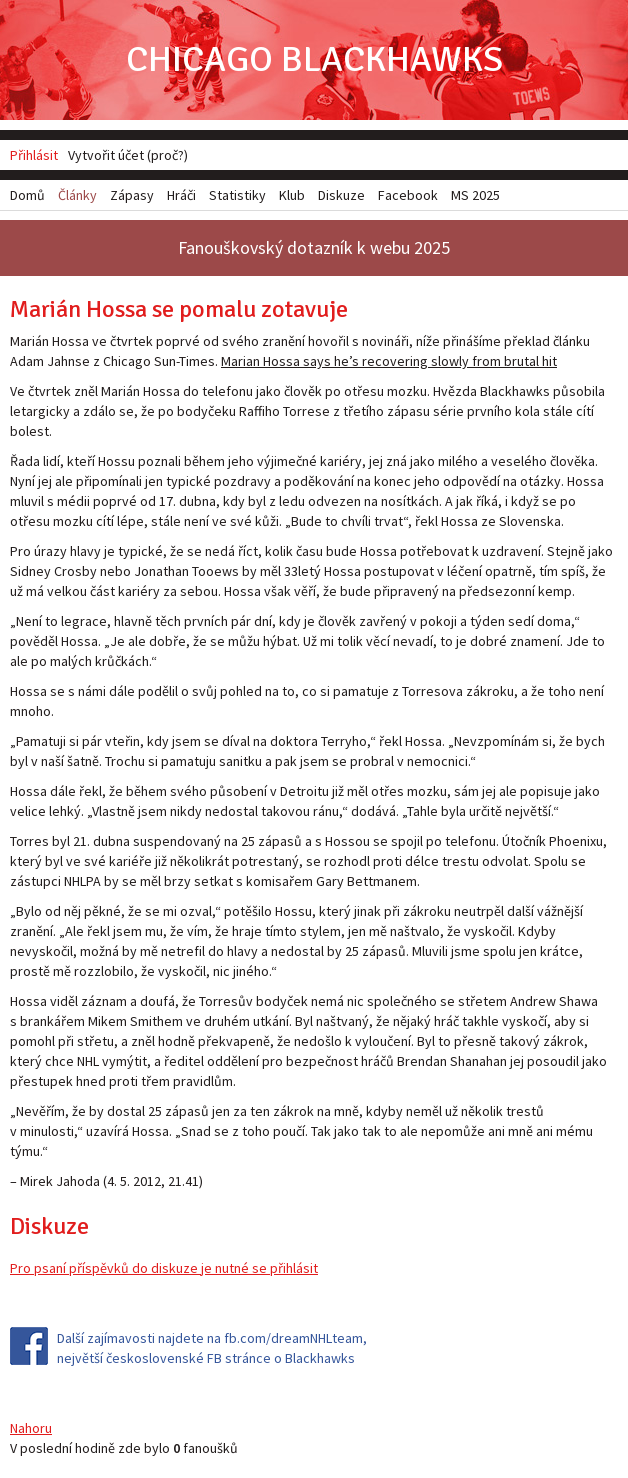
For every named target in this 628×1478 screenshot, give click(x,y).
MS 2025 (475, 195)
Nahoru (31, 1428)
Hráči (181, 195)
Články (77, 195)
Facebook (408, 195)
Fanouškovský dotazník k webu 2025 (314, 247)
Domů (27, 195)
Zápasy (132, 195)
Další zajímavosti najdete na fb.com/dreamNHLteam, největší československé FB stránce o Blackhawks (212, 1348)
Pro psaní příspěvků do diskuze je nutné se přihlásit (164, 1268)
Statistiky (237, 195)
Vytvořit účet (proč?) (128, 155)
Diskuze (341, 195)
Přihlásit (34, 155)
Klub (292, 195)
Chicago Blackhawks (314, 59)
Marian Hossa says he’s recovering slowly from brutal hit (389, 361)
